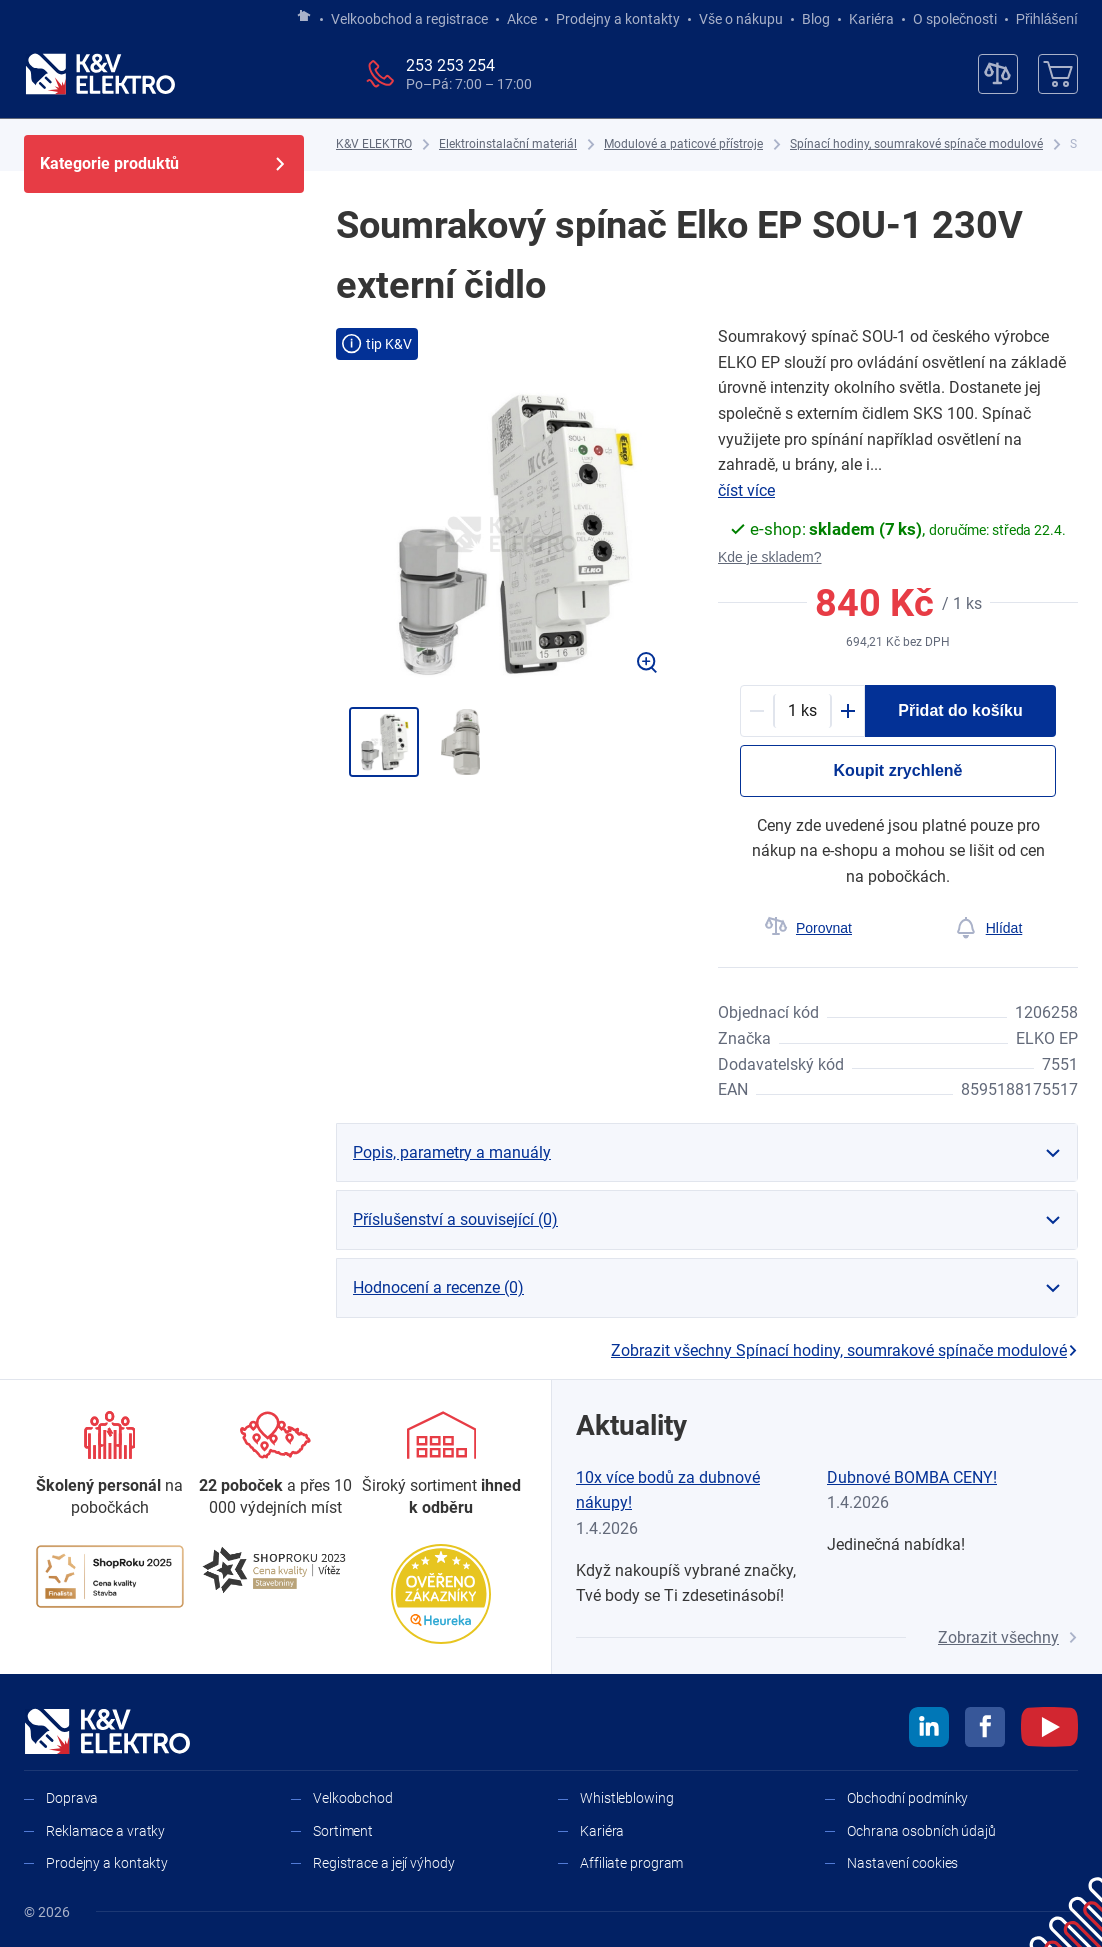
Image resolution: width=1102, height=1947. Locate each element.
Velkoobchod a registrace (409, 19)
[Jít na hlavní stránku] (304, 17)
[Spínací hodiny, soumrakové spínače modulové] (916, 144)
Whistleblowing (627, 1798)
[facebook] (985, 1730)
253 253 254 (450, 65)
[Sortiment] (441, 1465)
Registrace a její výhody (384, 1863)
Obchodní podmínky (907, 1798)
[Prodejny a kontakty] (276, 1465)
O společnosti (955, 19)
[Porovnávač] (998, 74)
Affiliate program (631, 1863)
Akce (522, 19)
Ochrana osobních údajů (921, 1831)
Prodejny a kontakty (618, 19)
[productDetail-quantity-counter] (802, 711)
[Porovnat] (808, 928)
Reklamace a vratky (105, 1831)
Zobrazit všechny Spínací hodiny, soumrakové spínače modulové (844, 1350)
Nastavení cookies (902, 1863)
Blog (816, 19)
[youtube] (1049, 1730)
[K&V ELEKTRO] (100, 74)
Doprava (72, 1798)
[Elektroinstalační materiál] (508, 144)
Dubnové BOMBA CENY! (912, 1477)
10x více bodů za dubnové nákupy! (668, 1490)
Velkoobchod (353, 1798)
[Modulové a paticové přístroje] (683, 144)
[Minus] (757, 711)
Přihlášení (1041, 19)
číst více (746, 490)
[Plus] (848, 711)
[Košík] (1058, 74)
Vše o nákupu (741, 19)
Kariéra (871, 19)
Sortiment (343, 1831)
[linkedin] (929, 1730)
